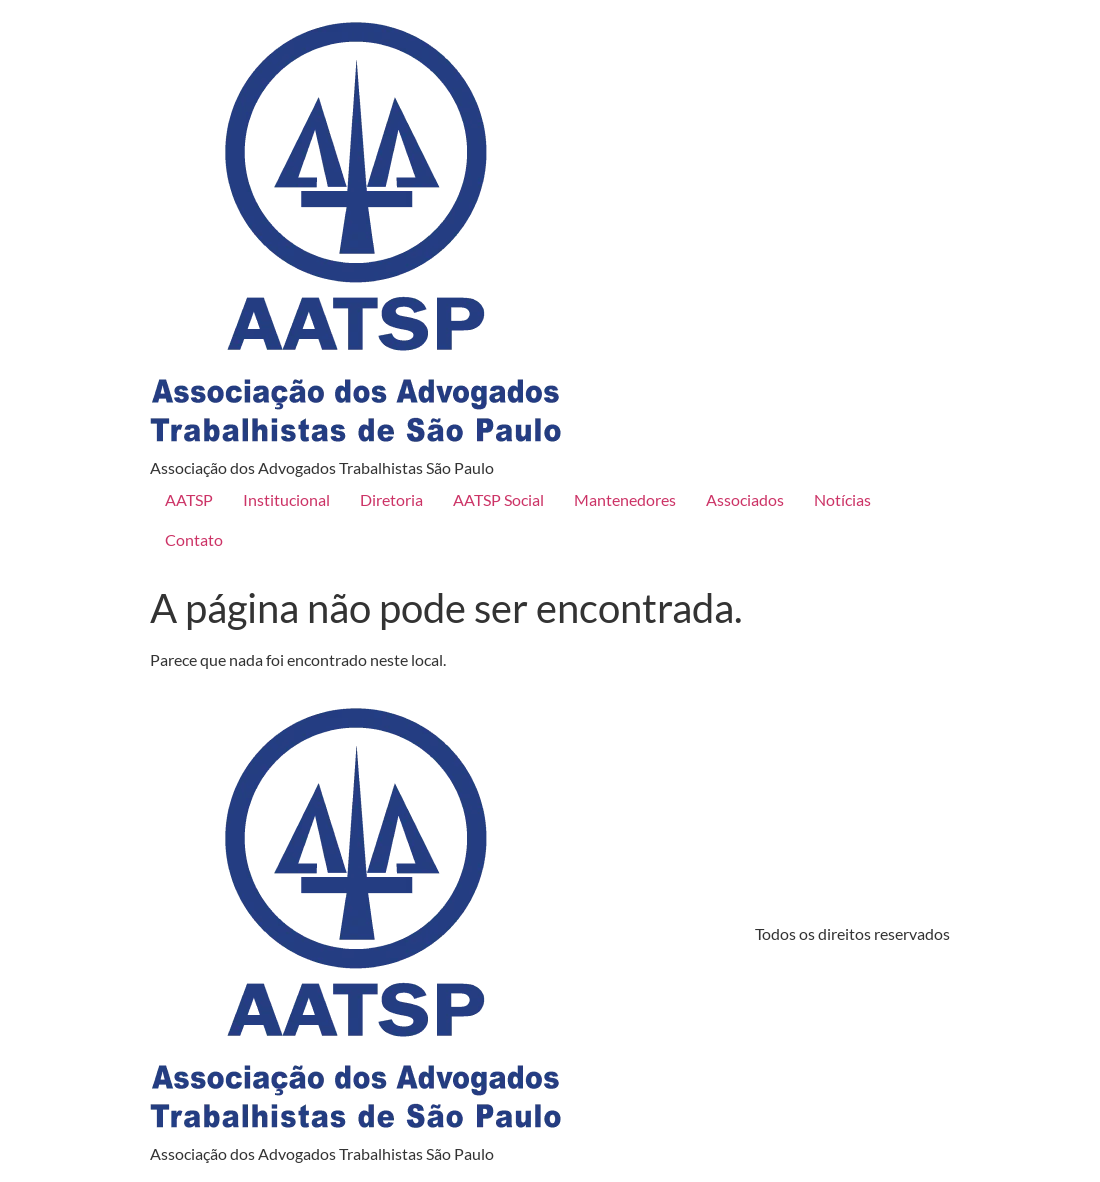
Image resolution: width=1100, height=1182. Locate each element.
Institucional (286, 499)
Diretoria (391, 499)
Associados (745, 499)
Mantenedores (625, 499)
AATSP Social (498, 499)
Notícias (842, 499)
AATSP (189, 499)
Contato (194, 539)
